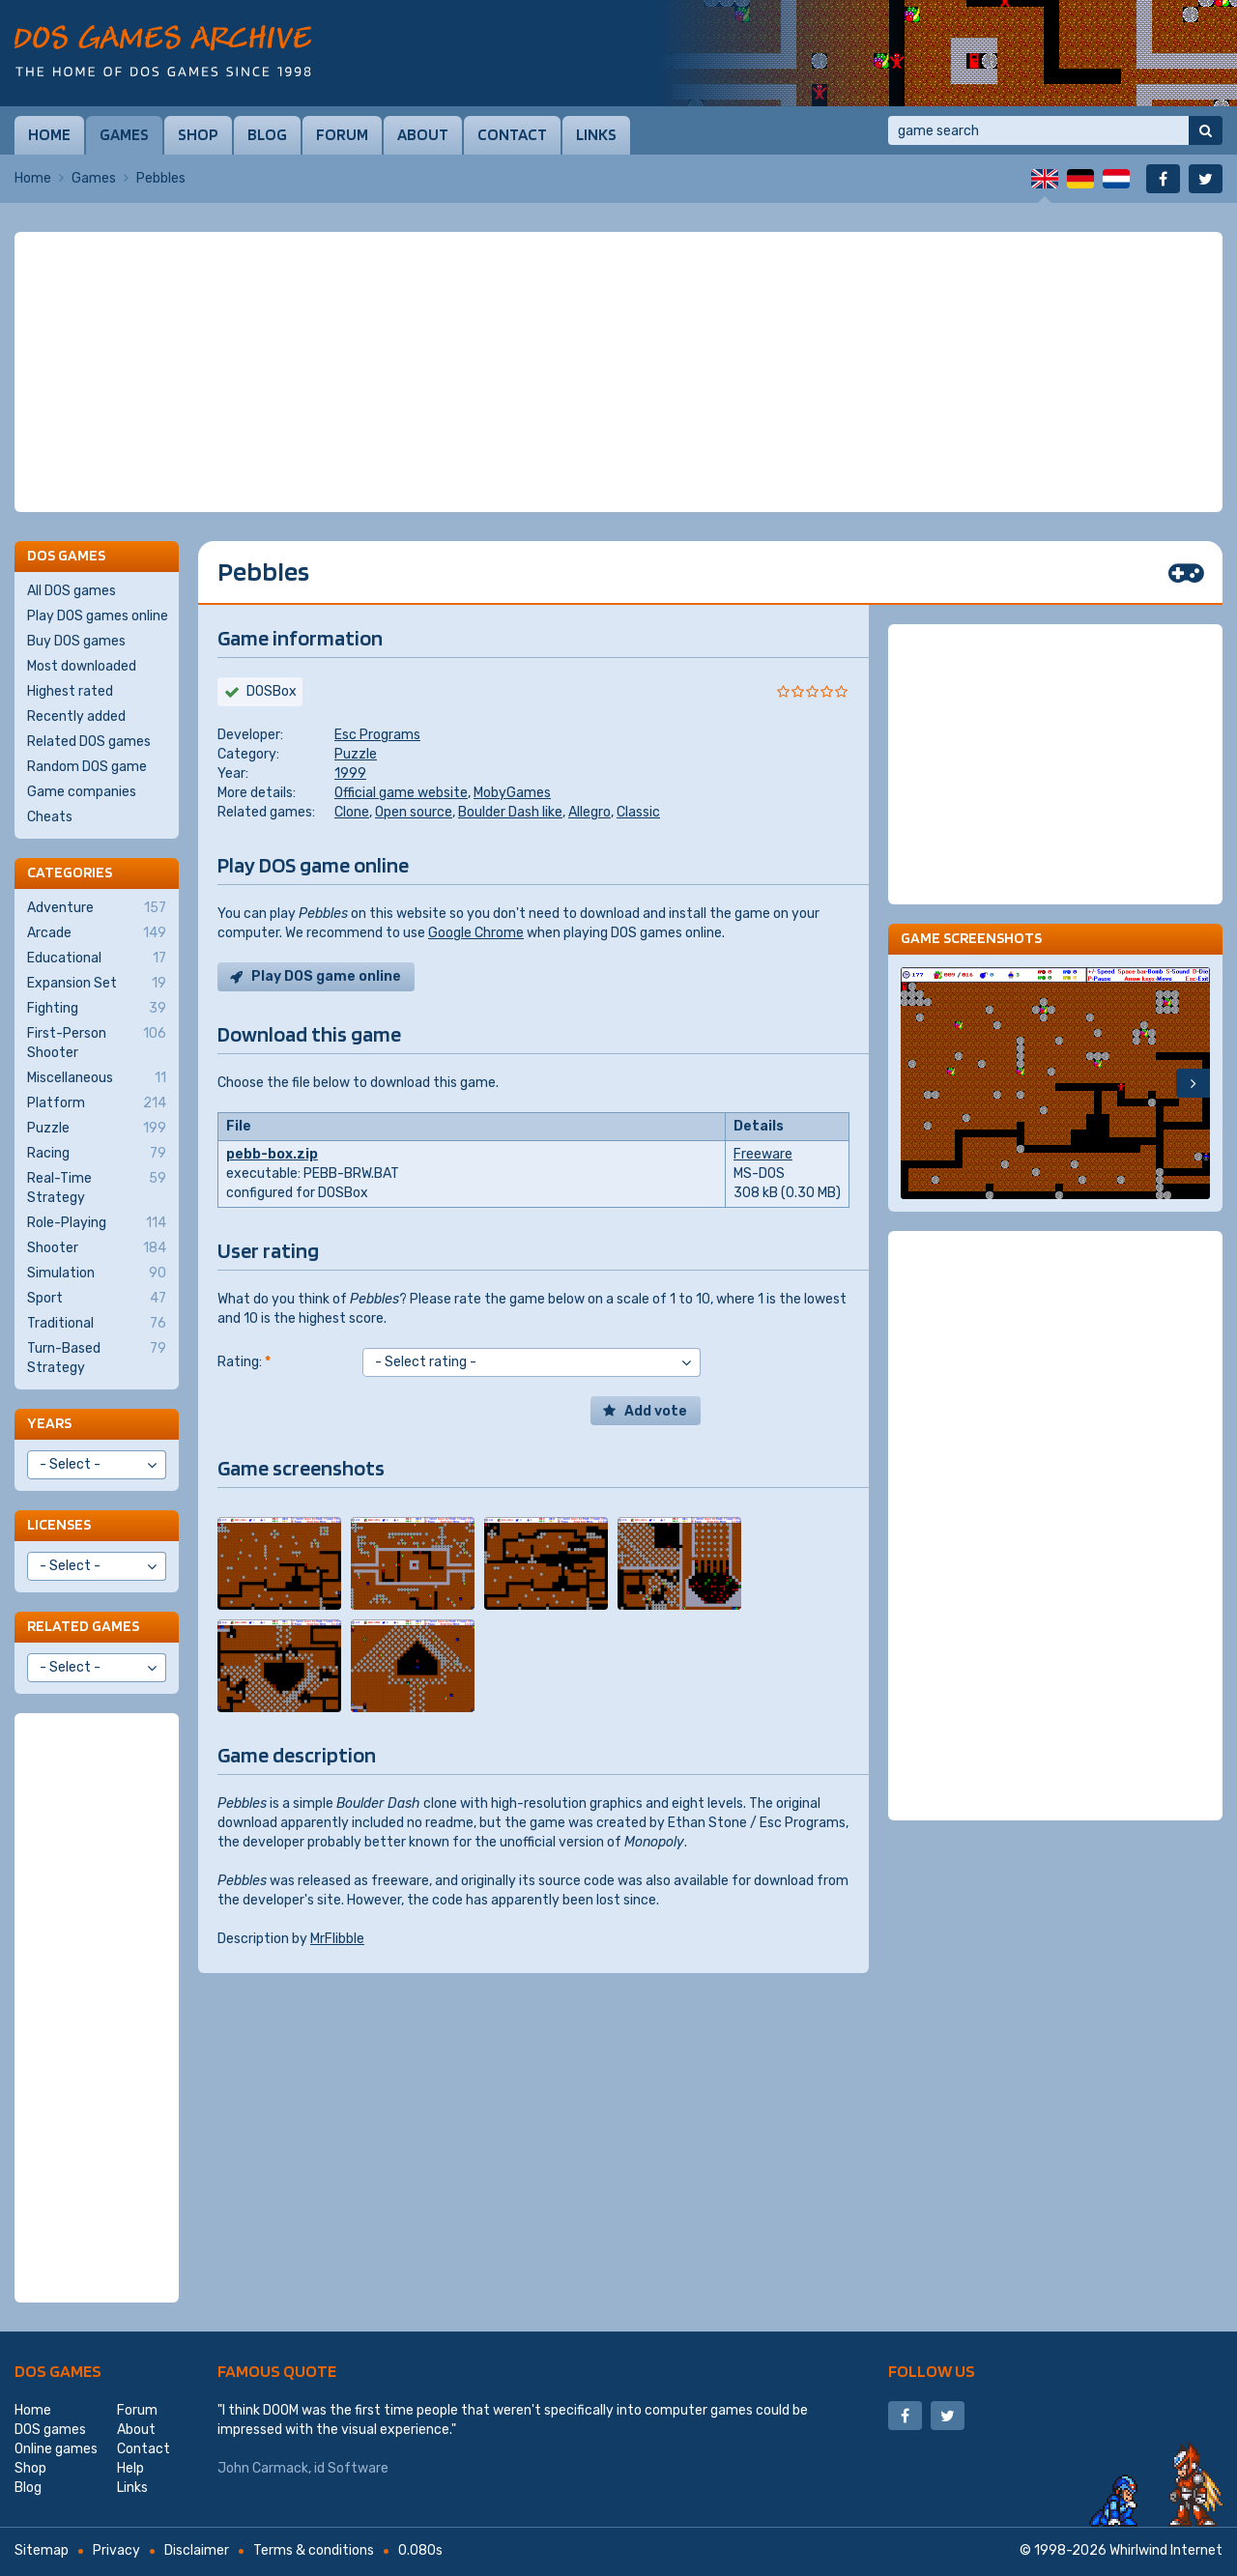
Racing (96, 1153)
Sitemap (41, 2550)
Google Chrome (476, 933)
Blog (267, 134)
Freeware (763, 1154)
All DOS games (71, 591)
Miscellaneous (96, 1078)
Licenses (59, 1524)
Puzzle (355, 754)
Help (130, 2468)
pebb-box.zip (272, 1154)
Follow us (931, 2371)
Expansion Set (96, 983)
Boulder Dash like (510, 812)
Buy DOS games (76, 641)
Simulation (96, 1273)
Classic (638, 812)
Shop (198, 134)
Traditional (96, 1323)
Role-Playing (96, 1223)
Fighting (96, 1008)
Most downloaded (81, 666)
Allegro (589, 812)
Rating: (244, 1362)
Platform (96, 1103)
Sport (96, 1298)
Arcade (96, 933)
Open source (413, 812)
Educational (96, 958)
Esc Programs (377, 735)
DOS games (57, 2371)
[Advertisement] (618, 372)
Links (596, 134)
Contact (512, 134)
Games (124, 134)
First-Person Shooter (96, 1042)
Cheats (49, 817)
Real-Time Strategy (96, 1187)
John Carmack (262, 2468)
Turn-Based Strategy (96, 1357)
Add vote (655, 1411)
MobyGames (512, 793)
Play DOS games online (97, 616)
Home (49, 134)
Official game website (401, 793)
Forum (342, 134)
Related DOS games (89, 741)
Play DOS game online (326, 976)
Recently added (76, 716)
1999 (350, 773)
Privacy (116, 2550)
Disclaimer (196, 2550)
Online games (56, 2449)
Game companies (81, 792)
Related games (83, 1626)
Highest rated (70, 691)
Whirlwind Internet (1166, 2550)
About (422, 134)
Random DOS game (87, 766)
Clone (351, 812)
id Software (351, 2468)
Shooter (96, 1248)
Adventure (96, 908)
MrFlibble (337, 1939)
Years (49, 1423)
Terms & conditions (313, 2550)
